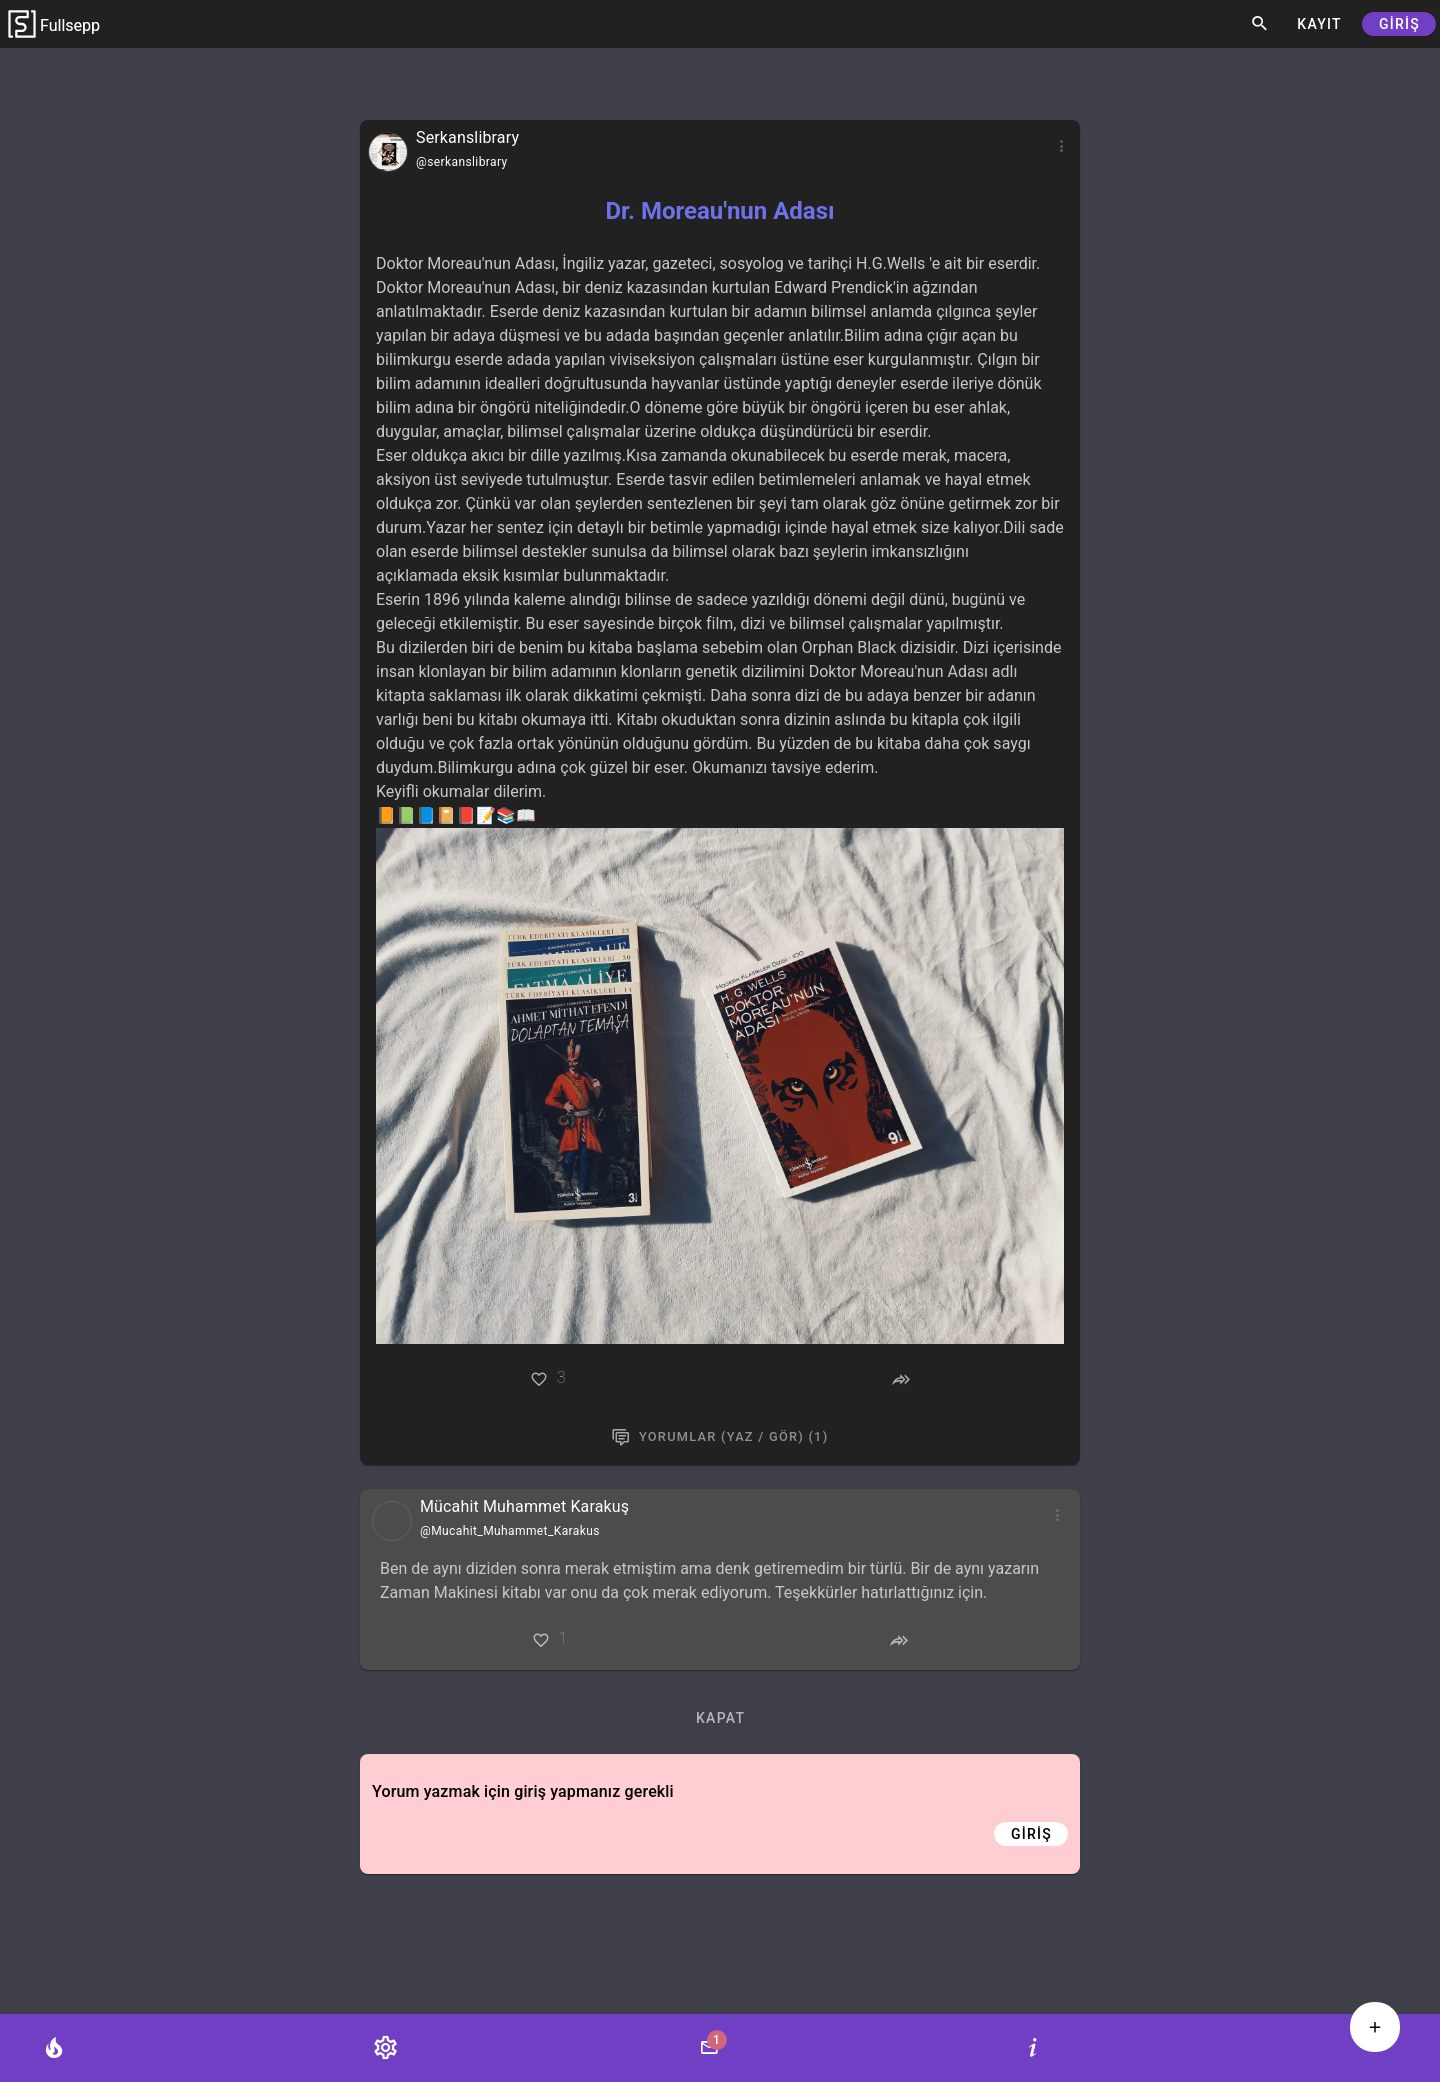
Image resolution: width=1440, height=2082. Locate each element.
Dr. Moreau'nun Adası (719, 211)
